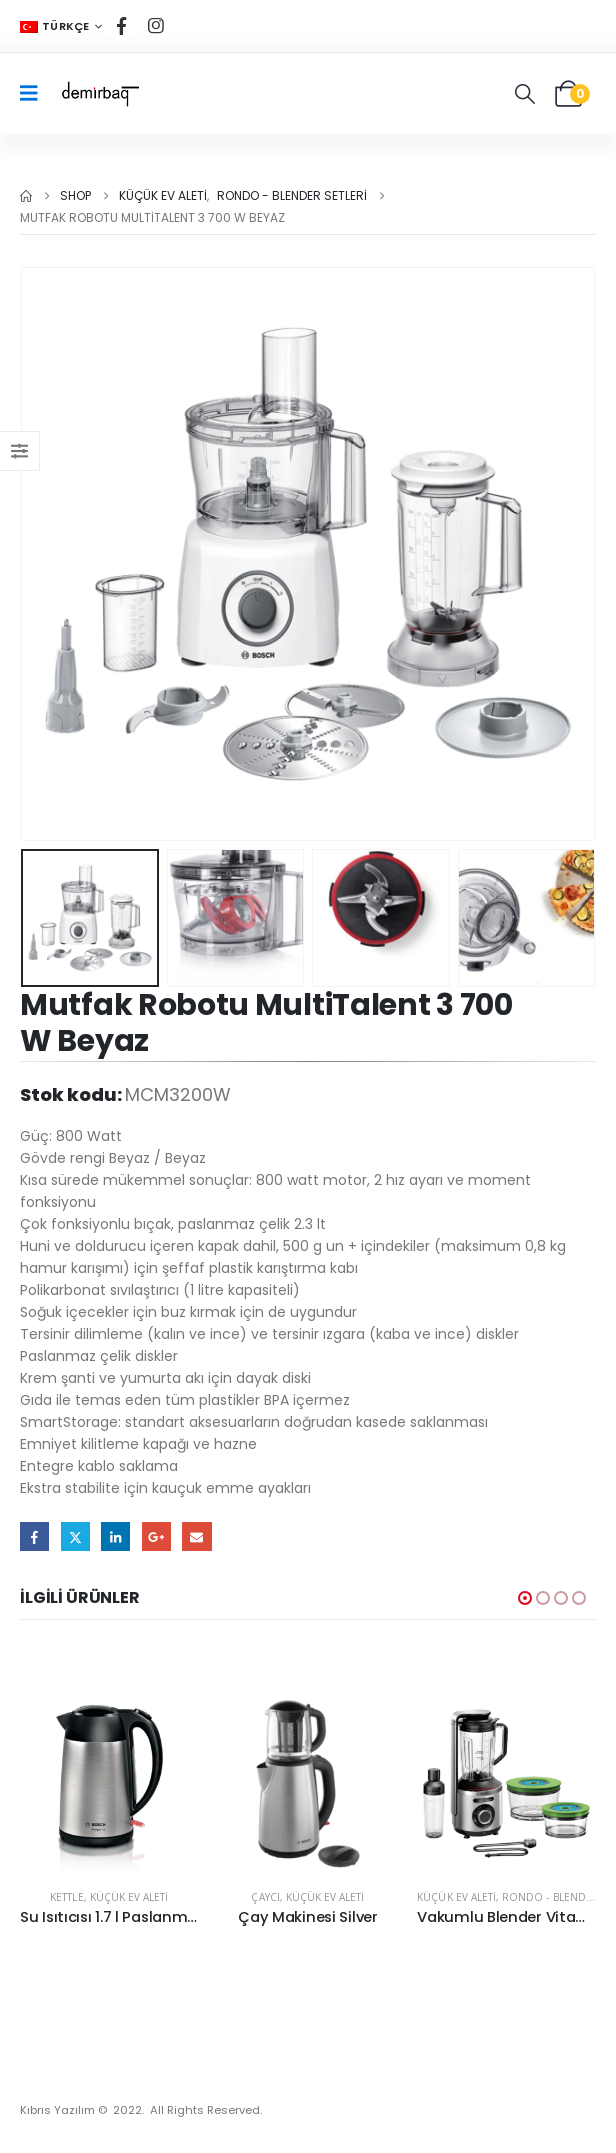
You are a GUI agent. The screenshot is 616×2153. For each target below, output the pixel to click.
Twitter (75, 1536)
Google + (156, 1536)
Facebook (34, 1536)
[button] (525, 94)
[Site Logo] (99, 93)
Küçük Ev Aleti (129, 1897)
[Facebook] (122, 26)
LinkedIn (115, 1536)
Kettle (66, 1897)
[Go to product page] (109, 1783)
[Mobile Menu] (35, 93)
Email (196, 1536)
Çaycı (265, 1897)
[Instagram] (156, 26)
